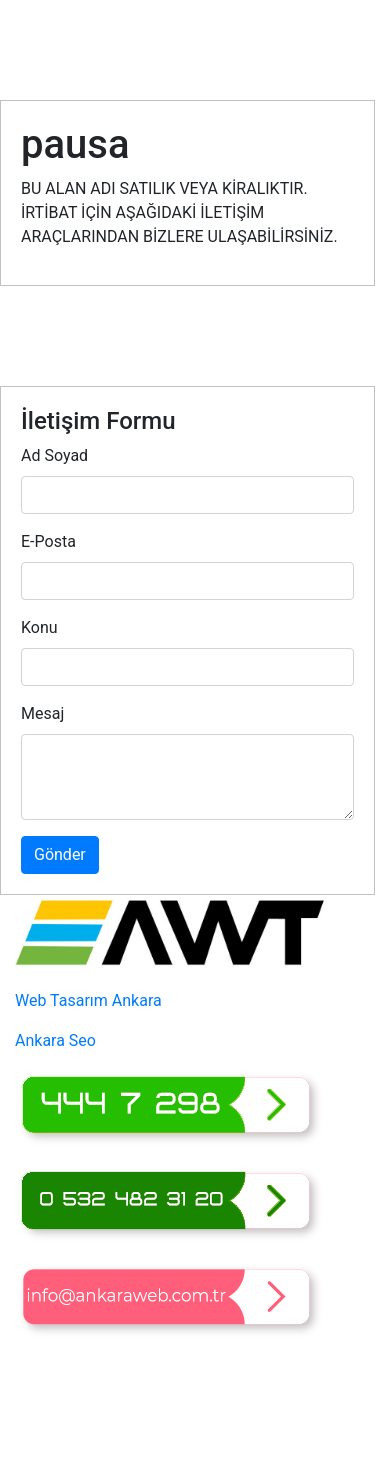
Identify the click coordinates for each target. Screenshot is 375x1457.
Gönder (60, 854)
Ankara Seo (55, 1040)
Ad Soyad (54, 455)
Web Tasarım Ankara (88, 1000)
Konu (39, 627)
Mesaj (42, 713)
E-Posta (48, 541)
